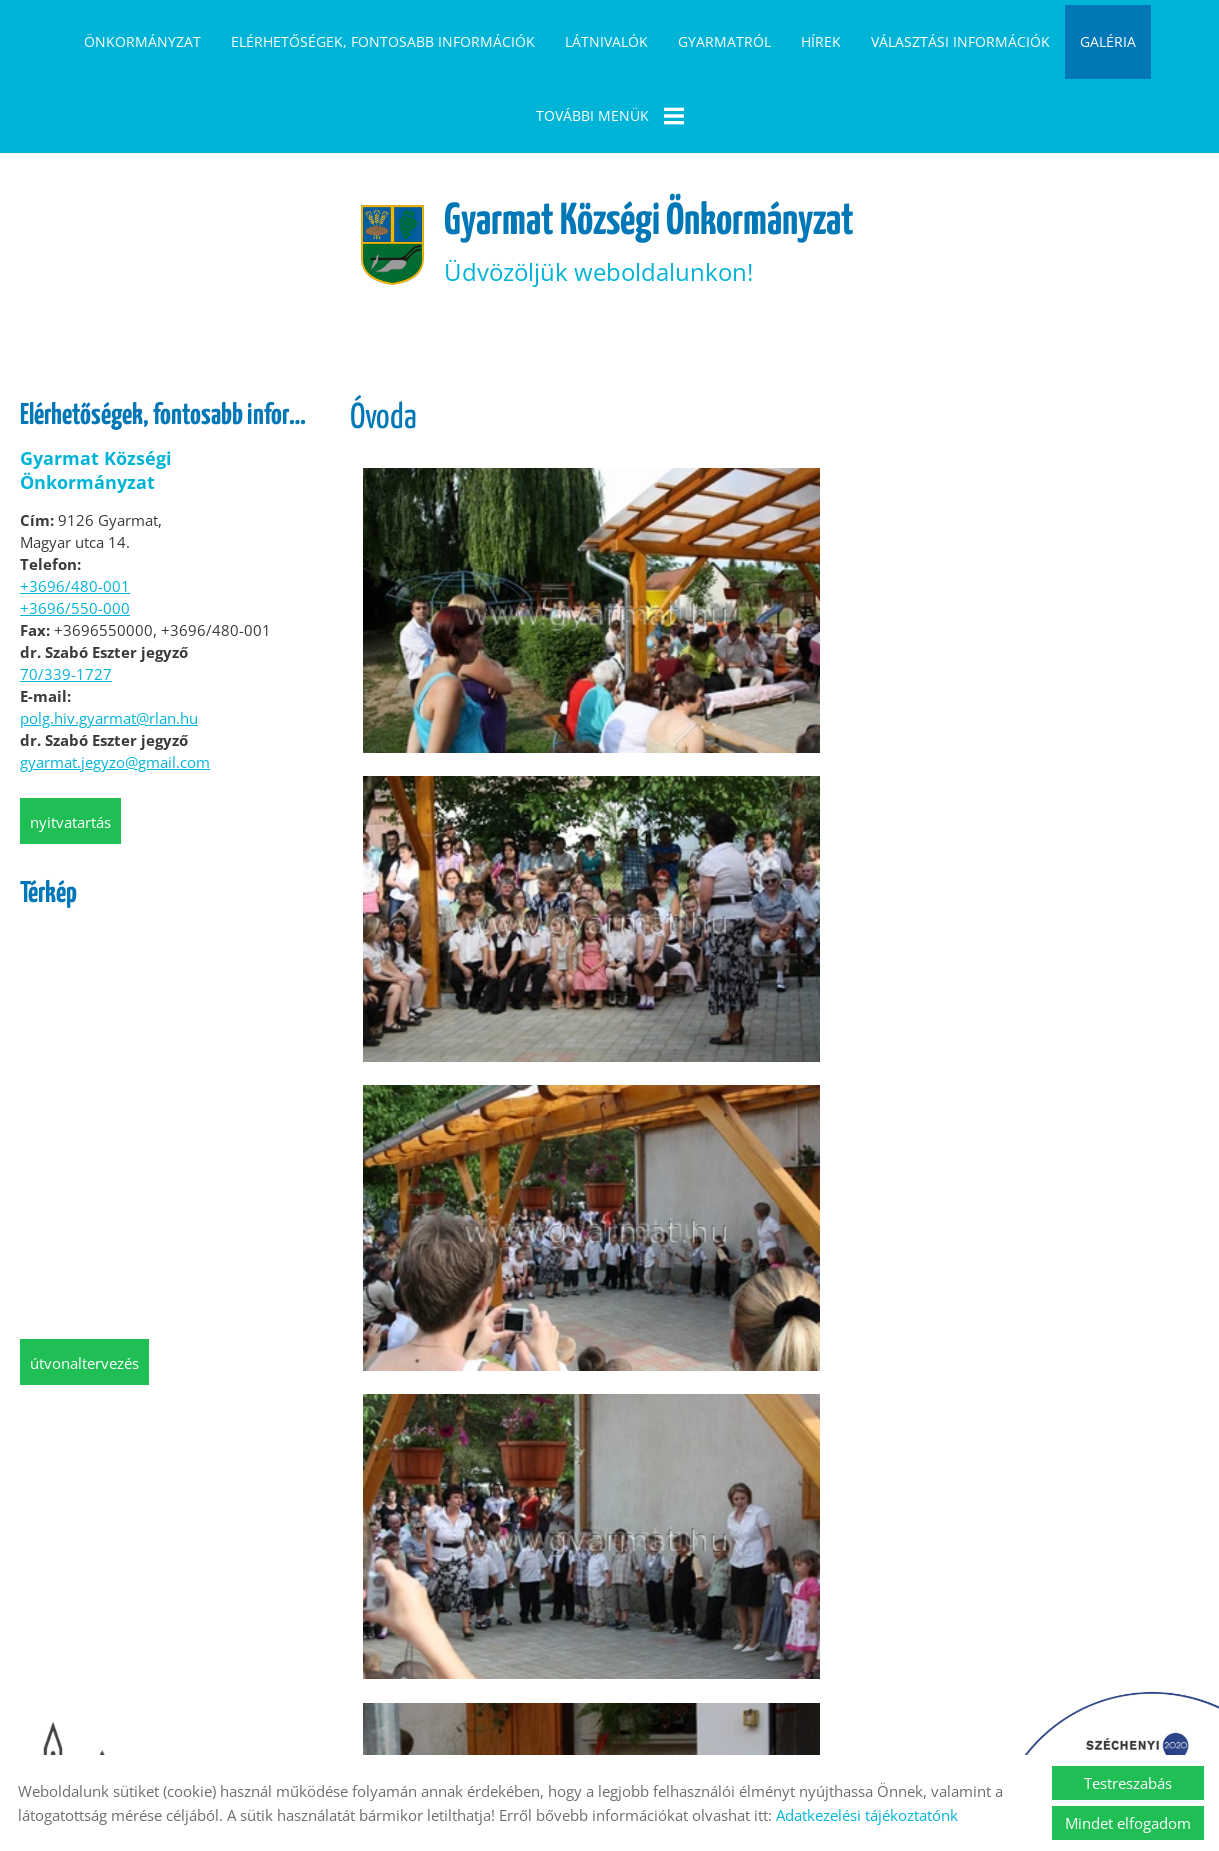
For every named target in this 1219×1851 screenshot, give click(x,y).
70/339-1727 (66, 600)
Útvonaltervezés (84, 1289)
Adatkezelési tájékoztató (497, 1730)
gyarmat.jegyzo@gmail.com (115, 688)
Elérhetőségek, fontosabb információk (383, 41)
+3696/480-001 (75, 512)
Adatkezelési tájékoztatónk (867, 1815)
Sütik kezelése (761, 1730)
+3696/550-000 (75, 534)
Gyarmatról (724, 41)
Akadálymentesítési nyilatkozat (939, 1730)
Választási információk (960, 41)
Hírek (821, 41)
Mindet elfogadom (1128, 1823)
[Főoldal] (367, 166)
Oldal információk (329, 1730)
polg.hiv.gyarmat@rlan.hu (109, 644)
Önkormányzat (142, 41)
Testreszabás (1128, 1783)
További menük (610, 116)
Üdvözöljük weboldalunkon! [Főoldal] (652, 165)
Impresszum (646, 1730)
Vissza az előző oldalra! (473, 1629)
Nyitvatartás (70, 748)
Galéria (1108, 41)
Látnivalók (606, 41)
